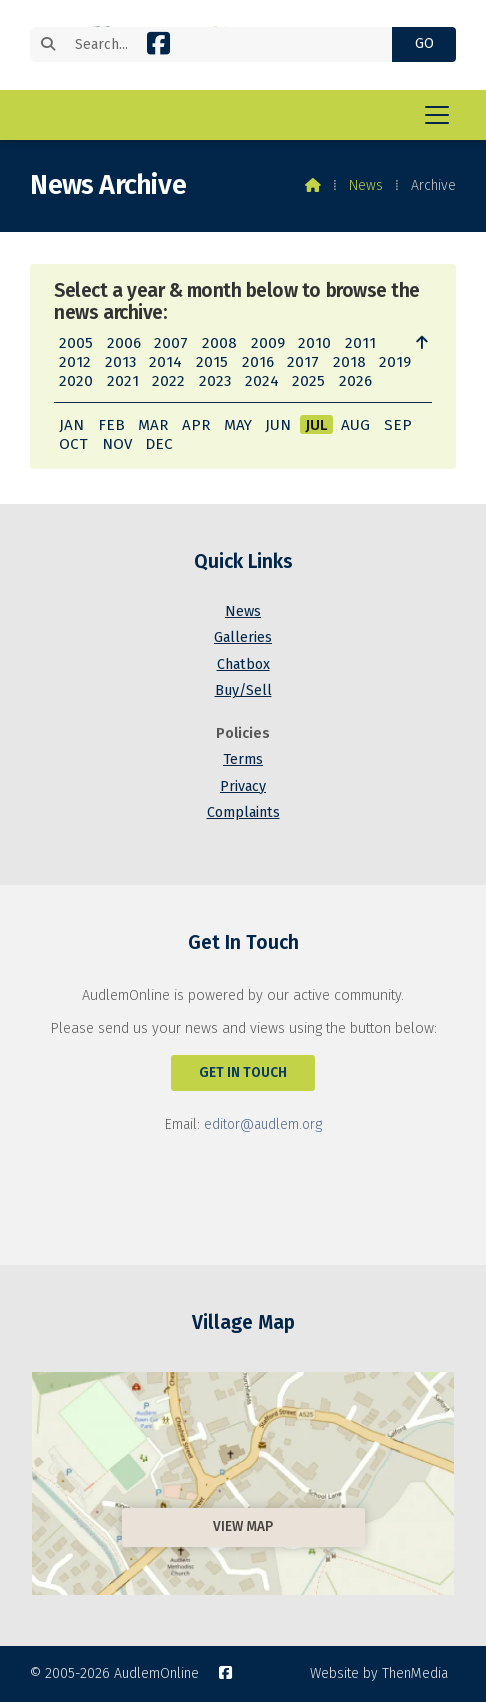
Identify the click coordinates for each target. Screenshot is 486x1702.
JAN (71, 425)
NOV (117, 444)
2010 (314, 343)
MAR (153, 425)
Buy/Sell (243, 690)
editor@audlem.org (263, 1124)
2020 (76, 381)
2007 (171, 343)
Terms (243, 759)
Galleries (243, 637)
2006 (124, 343)
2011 (360, 343)
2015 (212, 362)
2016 (258, 362)
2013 (120, 362)
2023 (215, 381)
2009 (268, 343)
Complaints (243, 812)
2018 (349, 362)
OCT (73, 444)
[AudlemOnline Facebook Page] (158, 47)
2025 (308, 381)
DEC (159, 444)
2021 (123, 381)
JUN (278, 425)
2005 (76, 343)
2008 (219, 343)
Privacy (243, 786)
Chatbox (243, 664)
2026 (355, 381)
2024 (262, 381)
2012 (75, 362)
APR (196, 425)
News (366, 185)
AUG (355, 425)
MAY (238, 425)
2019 (395, 362)
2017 (303, 362)
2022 (168, 381)
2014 (165, 362)
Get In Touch (243, 1072)
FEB (111, 425)
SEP (398, 425)
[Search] (221, 44)
